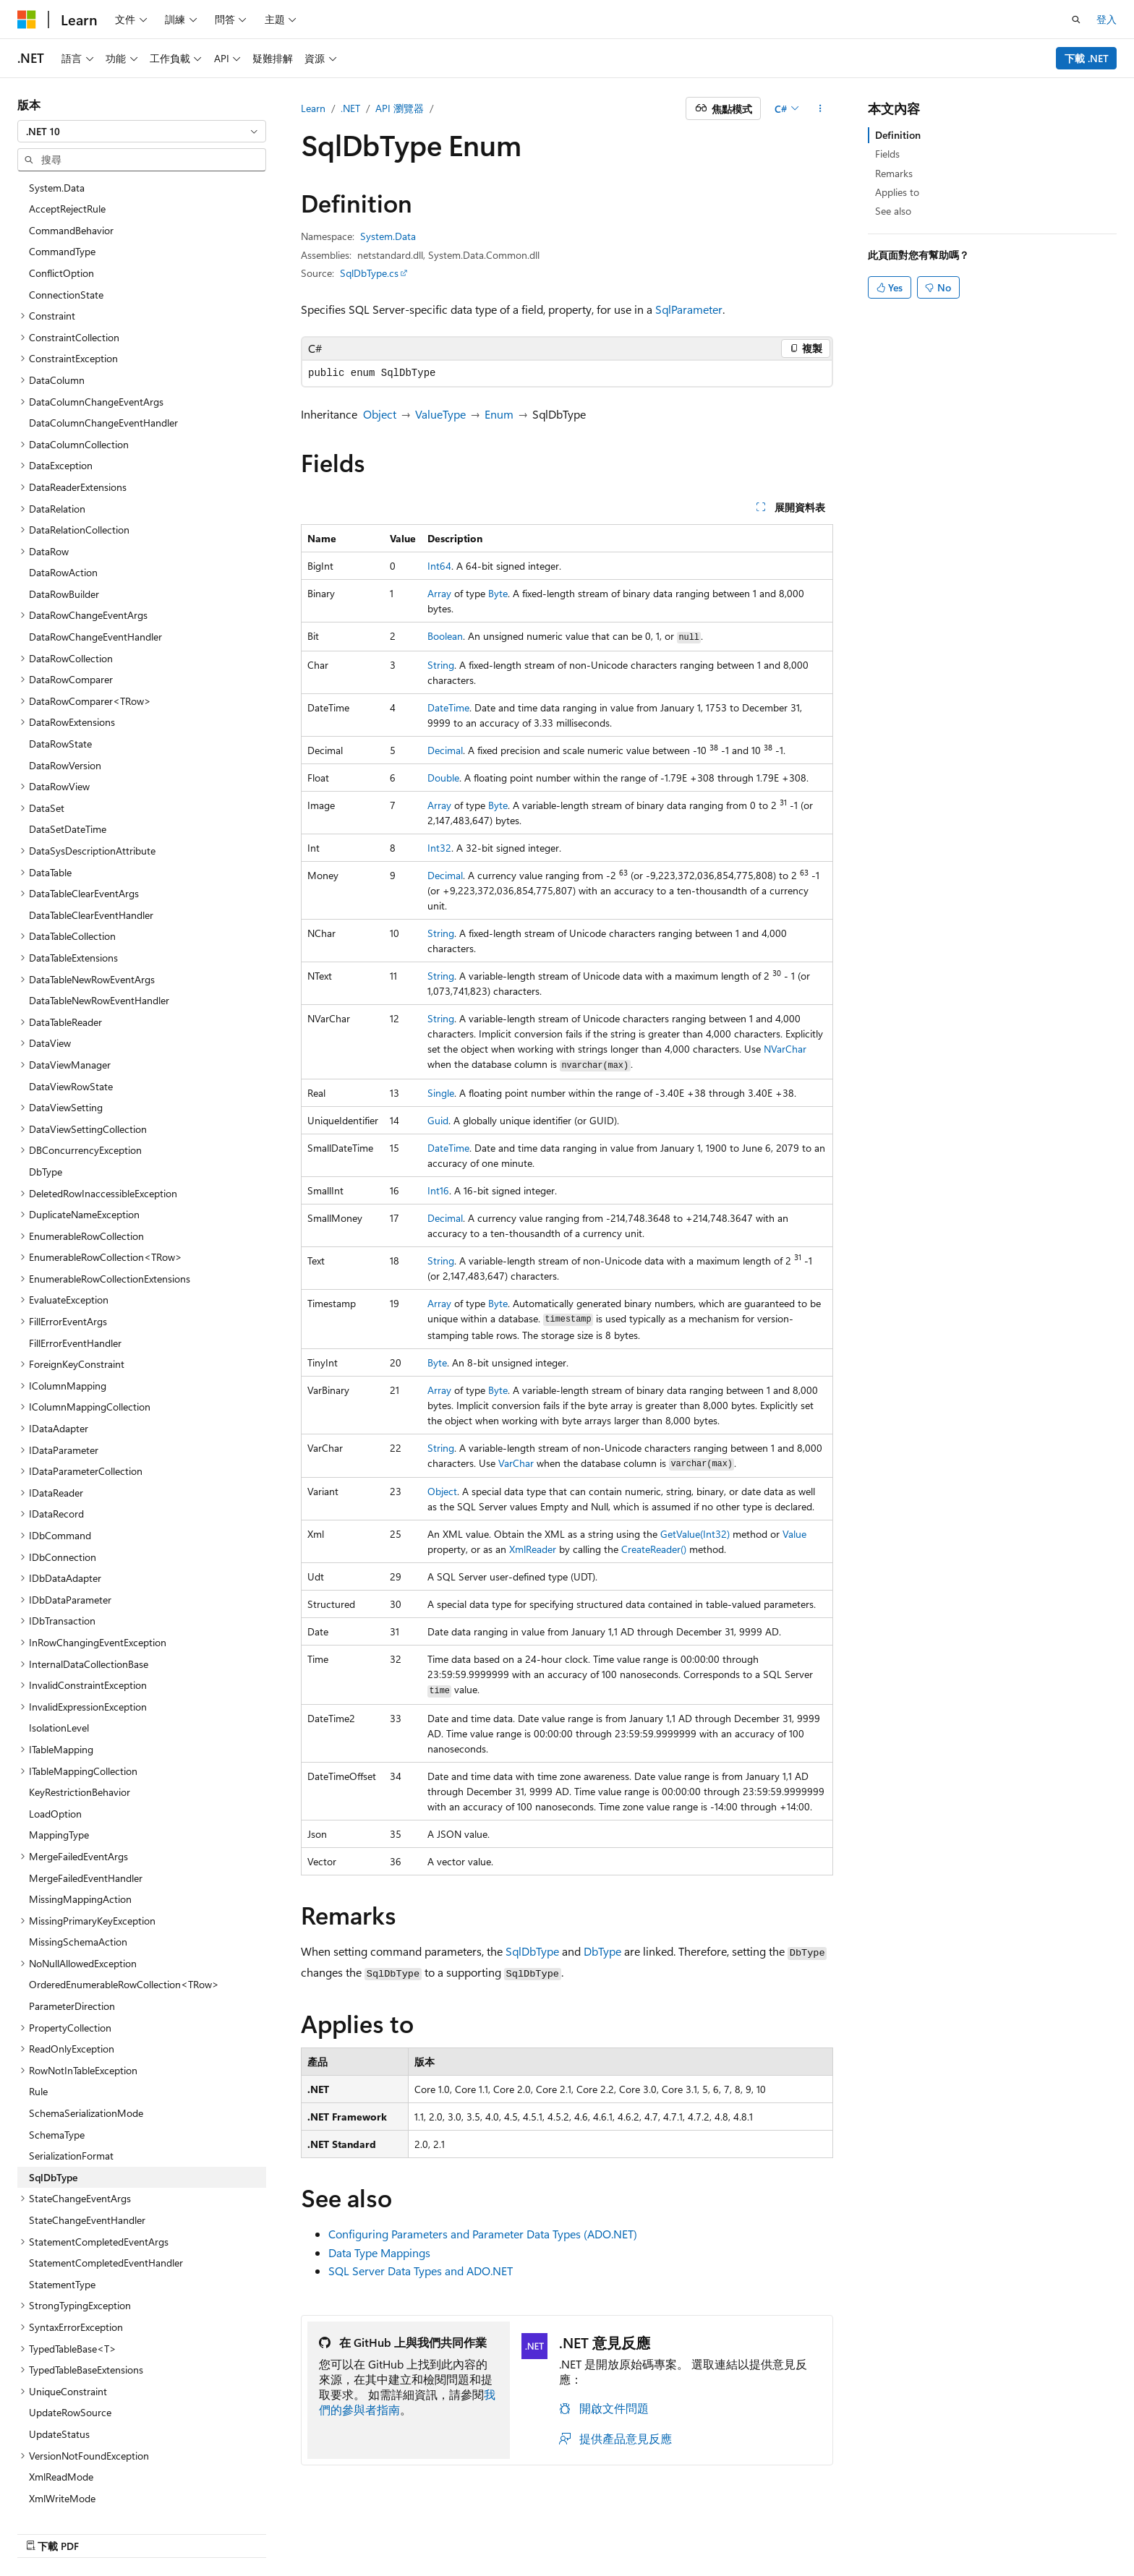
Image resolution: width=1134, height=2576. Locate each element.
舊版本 (744, 2531)
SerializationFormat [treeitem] (71, 2087)
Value (794, 1534)
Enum (499, 414)
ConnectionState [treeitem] (66, 226)
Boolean (445, 636)
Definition (898, 135)
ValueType (440, 414)
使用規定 (951, 2531)
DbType (602, 1951)
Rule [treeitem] (38, 2022)
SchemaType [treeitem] (57, 2066)
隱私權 (887, 2531)
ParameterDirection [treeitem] (72, 1937)
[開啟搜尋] (1076, 20)
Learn (313, 108)
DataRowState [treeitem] (60, 675)
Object (379, 414)
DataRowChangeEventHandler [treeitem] (95, 568)
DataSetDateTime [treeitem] (67, 760)
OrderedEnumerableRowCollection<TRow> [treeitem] (124, 1915)
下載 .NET (1087, 58)
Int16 (438, 1190)
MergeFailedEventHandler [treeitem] (85, 1809)
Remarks (894, 173)
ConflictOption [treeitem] (61, 204)
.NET (350, 108)
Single (440, 1093)
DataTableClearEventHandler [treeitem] (91, 846)
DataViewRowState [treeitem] (71, 1017)
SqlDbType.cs (369, 273)
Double (443, 777)
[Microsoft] (26, 19)
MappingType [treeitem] (59, 1766)
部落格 (792, 2531)
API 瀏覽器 (399, 108)
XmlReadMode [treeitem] (61, 2408)
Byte (498, 593)
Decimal (445, 750)
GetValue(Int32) (695, 1534)
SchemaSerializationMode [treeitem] (86, 2044)
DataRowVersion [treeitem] (65, 696)
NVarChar (785, 1049)
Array (439, 593)
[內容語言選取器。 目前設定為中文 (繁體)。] (57, 2530)
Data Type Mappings (379, 2252)
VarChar (516, 1463)
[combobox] (141, 131)
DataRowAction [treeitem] (63, 503)
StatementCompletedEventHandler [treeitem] (106, 2194)
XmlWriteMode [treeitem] (62, 2429)
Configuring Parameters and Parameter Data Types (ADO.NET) (482, 2233)
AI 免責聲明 (685, 2531)
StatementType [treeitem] (62, 2215)
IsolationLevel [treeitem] (59, 1659)
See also (893, 211)
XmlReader (532, 1549)
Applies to (897, 192)
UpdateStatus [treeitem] (59, 2365)
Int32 (439, 848)
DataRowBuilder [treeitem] (64, 525)
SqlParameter (688, 309)
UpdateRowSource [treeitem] (70, 2343)
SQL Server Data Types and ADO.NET (420, 2270)
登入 (1106, 19)
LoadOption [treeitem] (55, 1745)
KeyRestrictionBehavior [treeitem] (79, 1723)
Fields (887, 154)
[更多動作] (820, 108)
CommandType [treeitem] (62, 182)
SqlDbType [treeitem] (53, 2108)
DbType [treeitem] (45, 1103)
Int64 (439, 566)
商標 (999, 2531)
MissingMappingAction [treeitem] (80, 1830)
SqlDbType (532, 1951)
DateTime (448, 707)
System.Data (388, 236)
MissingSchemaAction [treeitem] (78, 1873)
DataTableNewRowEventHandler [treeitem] (99, 931)
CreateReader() (653, 1549)
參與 (845, 2531)
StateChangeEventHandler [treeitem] (87, 2151)
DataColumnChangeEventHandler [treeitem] (103, 354)
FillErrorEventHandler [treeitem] (75, 1274)
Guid (437, 1120)
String (440, 665)
